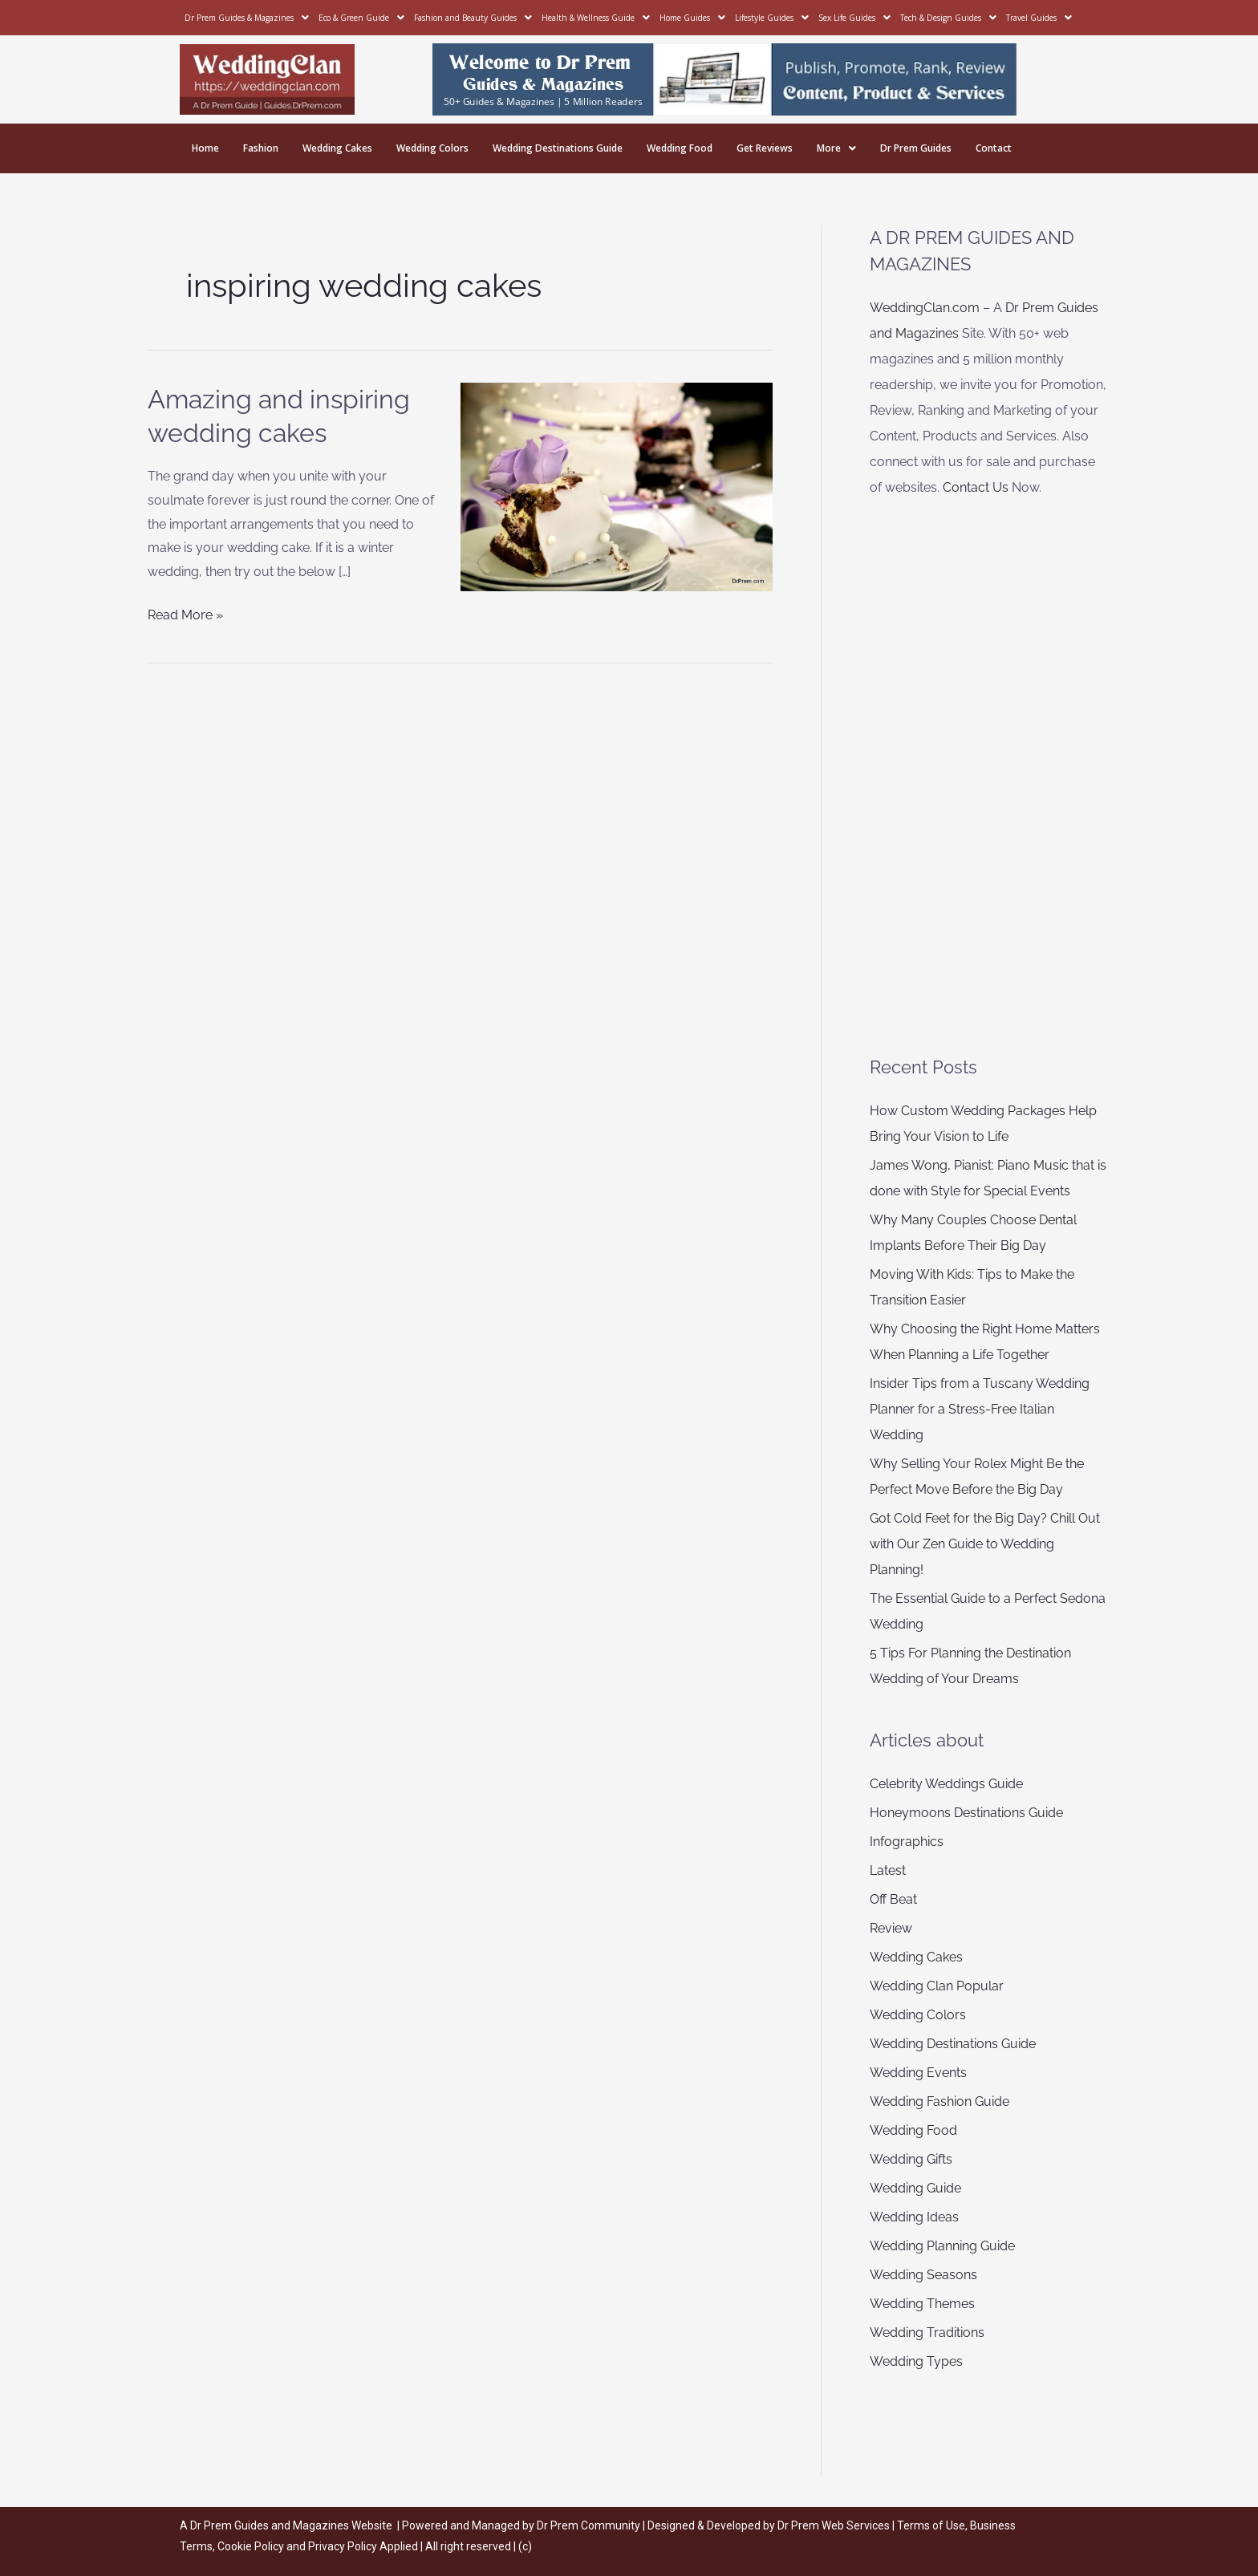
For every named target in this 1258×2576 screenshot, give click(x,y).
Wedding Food (679, 148)
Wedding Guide (915, 2188)
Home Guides (692, 17)
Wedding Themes (922, 2303)
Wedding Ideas (914, 2217)
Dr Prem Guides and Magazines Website (291, 2525)
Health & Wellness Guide (596, 17)
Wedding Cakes (337, 148)
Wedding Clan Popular (937, 1986)
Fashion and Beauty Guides (473, 17)
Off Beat (893, 1899)
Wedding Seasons (923, 2274)
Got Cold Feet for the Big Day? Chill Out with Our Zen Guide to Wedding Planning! (985, 1544)
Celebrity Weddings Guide (946, 1783)
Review (891, 1928)
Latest (888, 1870)
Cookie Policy (251, 2546)
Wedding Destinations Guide (558, 148)
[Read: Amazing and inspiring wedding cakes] (617, 485)
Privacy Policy (342, 2546)
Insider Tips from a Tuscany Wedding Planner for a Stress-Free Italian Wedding (980, 1409)
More (836, 148)
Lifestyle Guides (772, 17)
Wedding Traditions (927, 2332)
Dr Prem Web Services (833, 2525)
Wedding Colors (432, 148)
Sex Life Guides (854, 17)
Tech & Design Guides (948, 17)
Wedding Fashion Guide (939, 2101)
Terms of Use (931, 2525)
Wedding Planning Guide (942, 2245)
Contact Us (975, 487)
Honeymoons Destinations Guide (966, 1812)
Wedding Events (918, 2072)
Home (205, 148)
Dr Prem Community (588, 2525)
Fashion (260, 148)
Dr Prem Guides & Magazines (247, 17)
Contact (994, 148)
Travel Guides (1039, 17)
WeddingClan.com (925, 307)
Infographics (907, 1841)
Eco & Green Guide (361, 17)
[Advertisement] (990, 777)
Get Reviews (765, 148)
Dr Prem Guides (916, 148)
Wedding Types (916, 2361)
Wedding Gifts (911, 2159)
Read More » (185, 613)
